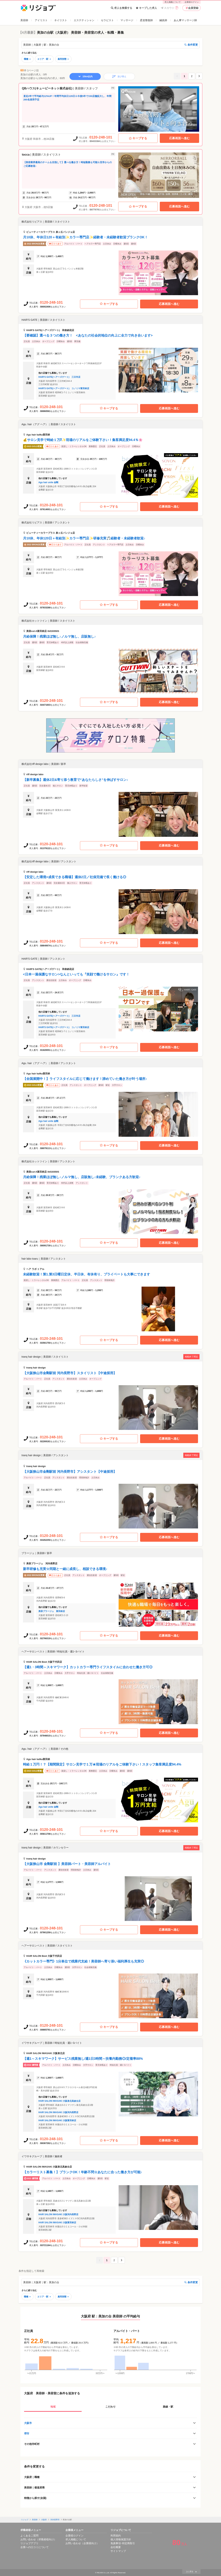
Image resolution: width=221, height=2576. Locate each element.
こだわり (110, 2406)
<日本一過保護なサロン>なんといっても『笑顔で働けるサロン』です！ (76, 974)
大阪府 (44, 2520)
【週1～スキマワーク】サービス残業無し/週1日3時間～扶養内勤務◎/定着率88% (83, 2059)
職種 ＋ (27, 59)
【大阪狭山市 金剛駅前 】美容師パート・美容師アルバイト (67, 1864)
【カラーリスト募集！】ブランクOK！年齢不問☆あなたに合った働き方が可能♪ (82, 2172)
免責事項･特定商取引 (122, 2543)
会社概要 (115, 2547)
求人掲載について (173, 2)
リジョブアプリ (29, 2543)
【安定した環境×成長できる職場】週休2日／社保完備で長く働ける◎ (74, 877)
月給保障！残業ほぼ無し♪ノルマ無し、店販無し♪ (59, 636)
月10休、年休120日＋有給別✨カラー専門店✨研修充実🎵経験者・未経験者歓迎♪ (84, 538)
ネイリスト (60, 20)
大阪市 (28, 2423)
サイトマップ (118, 2551)
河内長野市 (55, 2520)
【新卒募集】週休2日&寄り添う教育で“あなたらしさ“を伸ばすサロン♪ (75, 780)
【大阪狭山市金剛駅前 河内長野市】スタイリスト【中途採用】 (70, 1373)
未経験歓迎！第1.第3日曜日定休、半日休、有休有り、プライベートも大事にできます (86, 1274)
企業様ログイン (192, 2)
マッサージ (126, 20)
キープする (138, 138)
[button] (110, 256)
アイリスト (41, 20)
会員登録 (192, 8)
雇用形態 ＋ (63, 59)
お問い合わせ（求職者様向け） (38, 2539)
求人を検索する (121, 7)
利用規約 (115, 2535)
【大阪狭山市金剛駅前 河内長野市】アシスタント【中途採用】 (70, 1471)
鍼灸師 (163, 20)
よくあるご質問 (29, 2535)
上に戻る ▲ (191, 2571)
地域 (53, 2406)
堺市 (26, 2433)
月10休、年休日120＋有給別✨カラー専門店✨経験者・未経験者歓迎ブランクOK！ (85, 237)
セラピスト (107, 20)
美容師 (24, 20)
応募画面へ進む (179, 138)
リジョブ (24, 2520)
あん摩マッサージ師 (185, 20)
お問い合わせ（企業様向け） (82, 2543)
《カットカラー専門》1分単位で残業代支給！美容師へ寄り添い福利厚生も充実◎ (83, 1961)
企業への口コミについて (34, 2547)
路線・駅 (168, 2406)
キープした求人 (146, 7)
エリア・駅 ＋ (44, 59)
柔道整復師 (146, 20)
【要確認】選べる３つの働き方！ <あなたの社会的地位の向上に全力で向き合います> (88, 335)
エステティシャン (84, 20)
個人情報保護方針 (120, 2539)
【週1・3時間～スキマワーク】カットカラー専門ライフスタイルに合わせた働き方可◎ (87, 1667)
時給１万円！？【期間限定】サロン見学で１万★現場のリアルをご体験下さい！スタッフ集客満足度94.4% (102, 1764)
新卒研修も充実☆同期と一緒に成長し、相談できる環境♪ (65, 1569)
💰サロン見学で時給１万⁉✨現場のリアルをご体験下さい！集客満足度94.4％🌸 (82, 440)
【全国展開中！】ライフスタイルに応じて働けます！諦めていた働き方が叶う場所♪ (85, 1079)
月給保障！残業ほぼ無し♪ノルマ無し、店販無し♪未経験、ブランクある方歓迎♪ (81, 1177)
